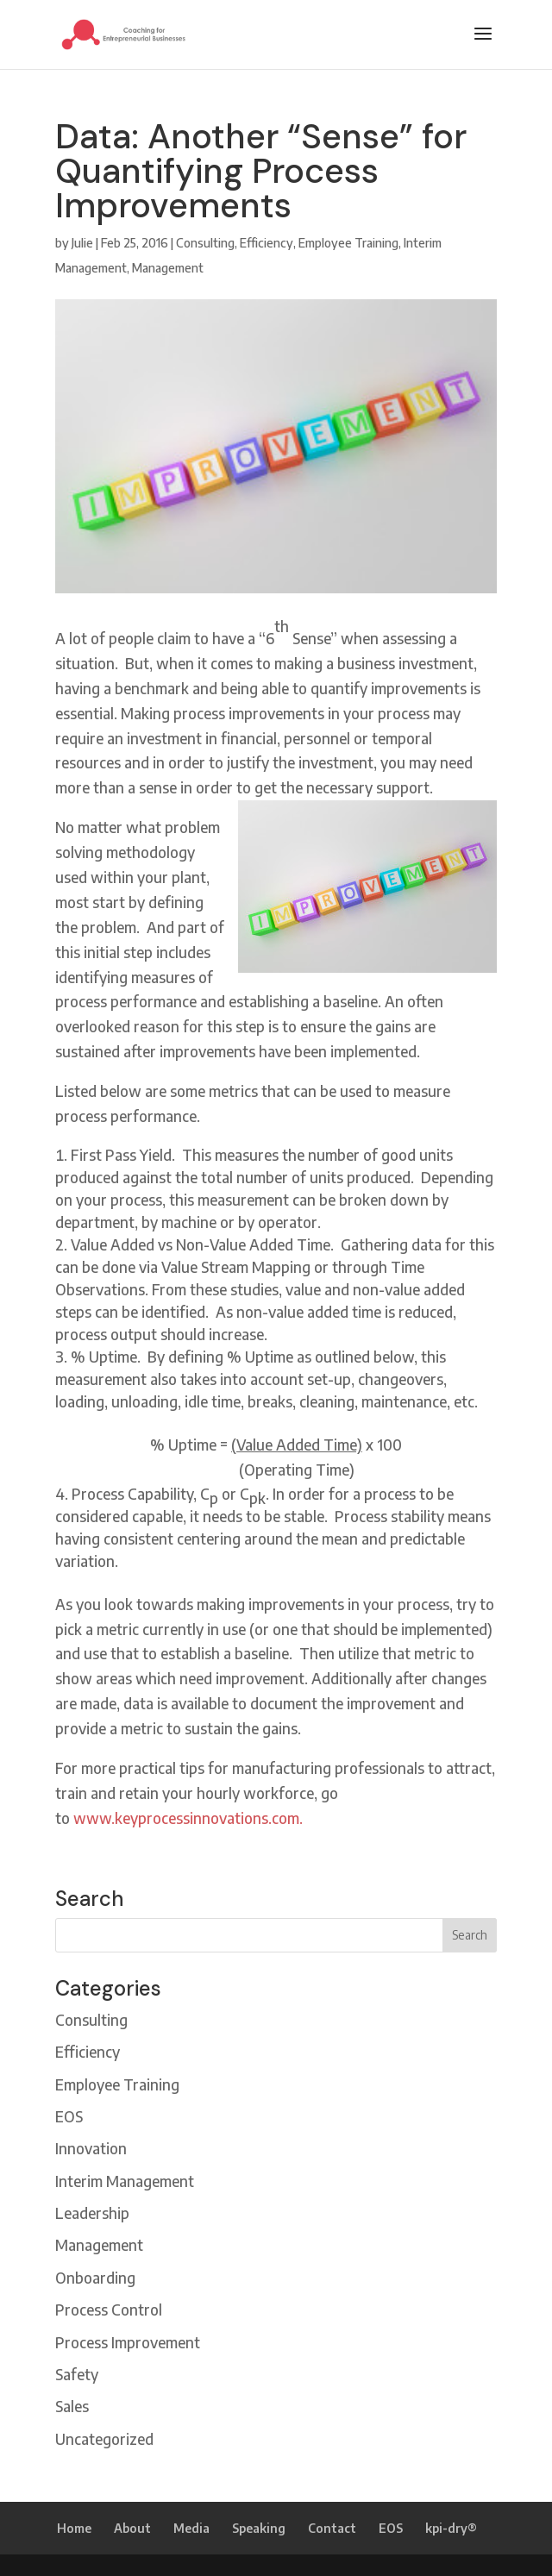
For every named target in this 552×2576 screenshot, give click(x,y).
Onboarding (95, 2277)
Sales (72, 2406)
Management (168, 267)
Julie (82, 242)
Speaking (258, 2528)
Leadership (92, 2212)
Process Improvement (127, 2342)
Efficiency (266, 242)
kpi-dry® (451, 2528)
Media (191, 2528)
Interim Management (124, 2181)
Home (74, 2528)
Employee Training (348, 242)
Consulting (205, 242)
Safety (76, 2374)
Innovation (91, 2148)
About (132, 2528)
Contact (332, 2528)
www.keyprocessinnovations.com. (188, 1817)
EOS (69, 2116)
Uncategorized (104, 2438)
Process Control (108, 2309)
